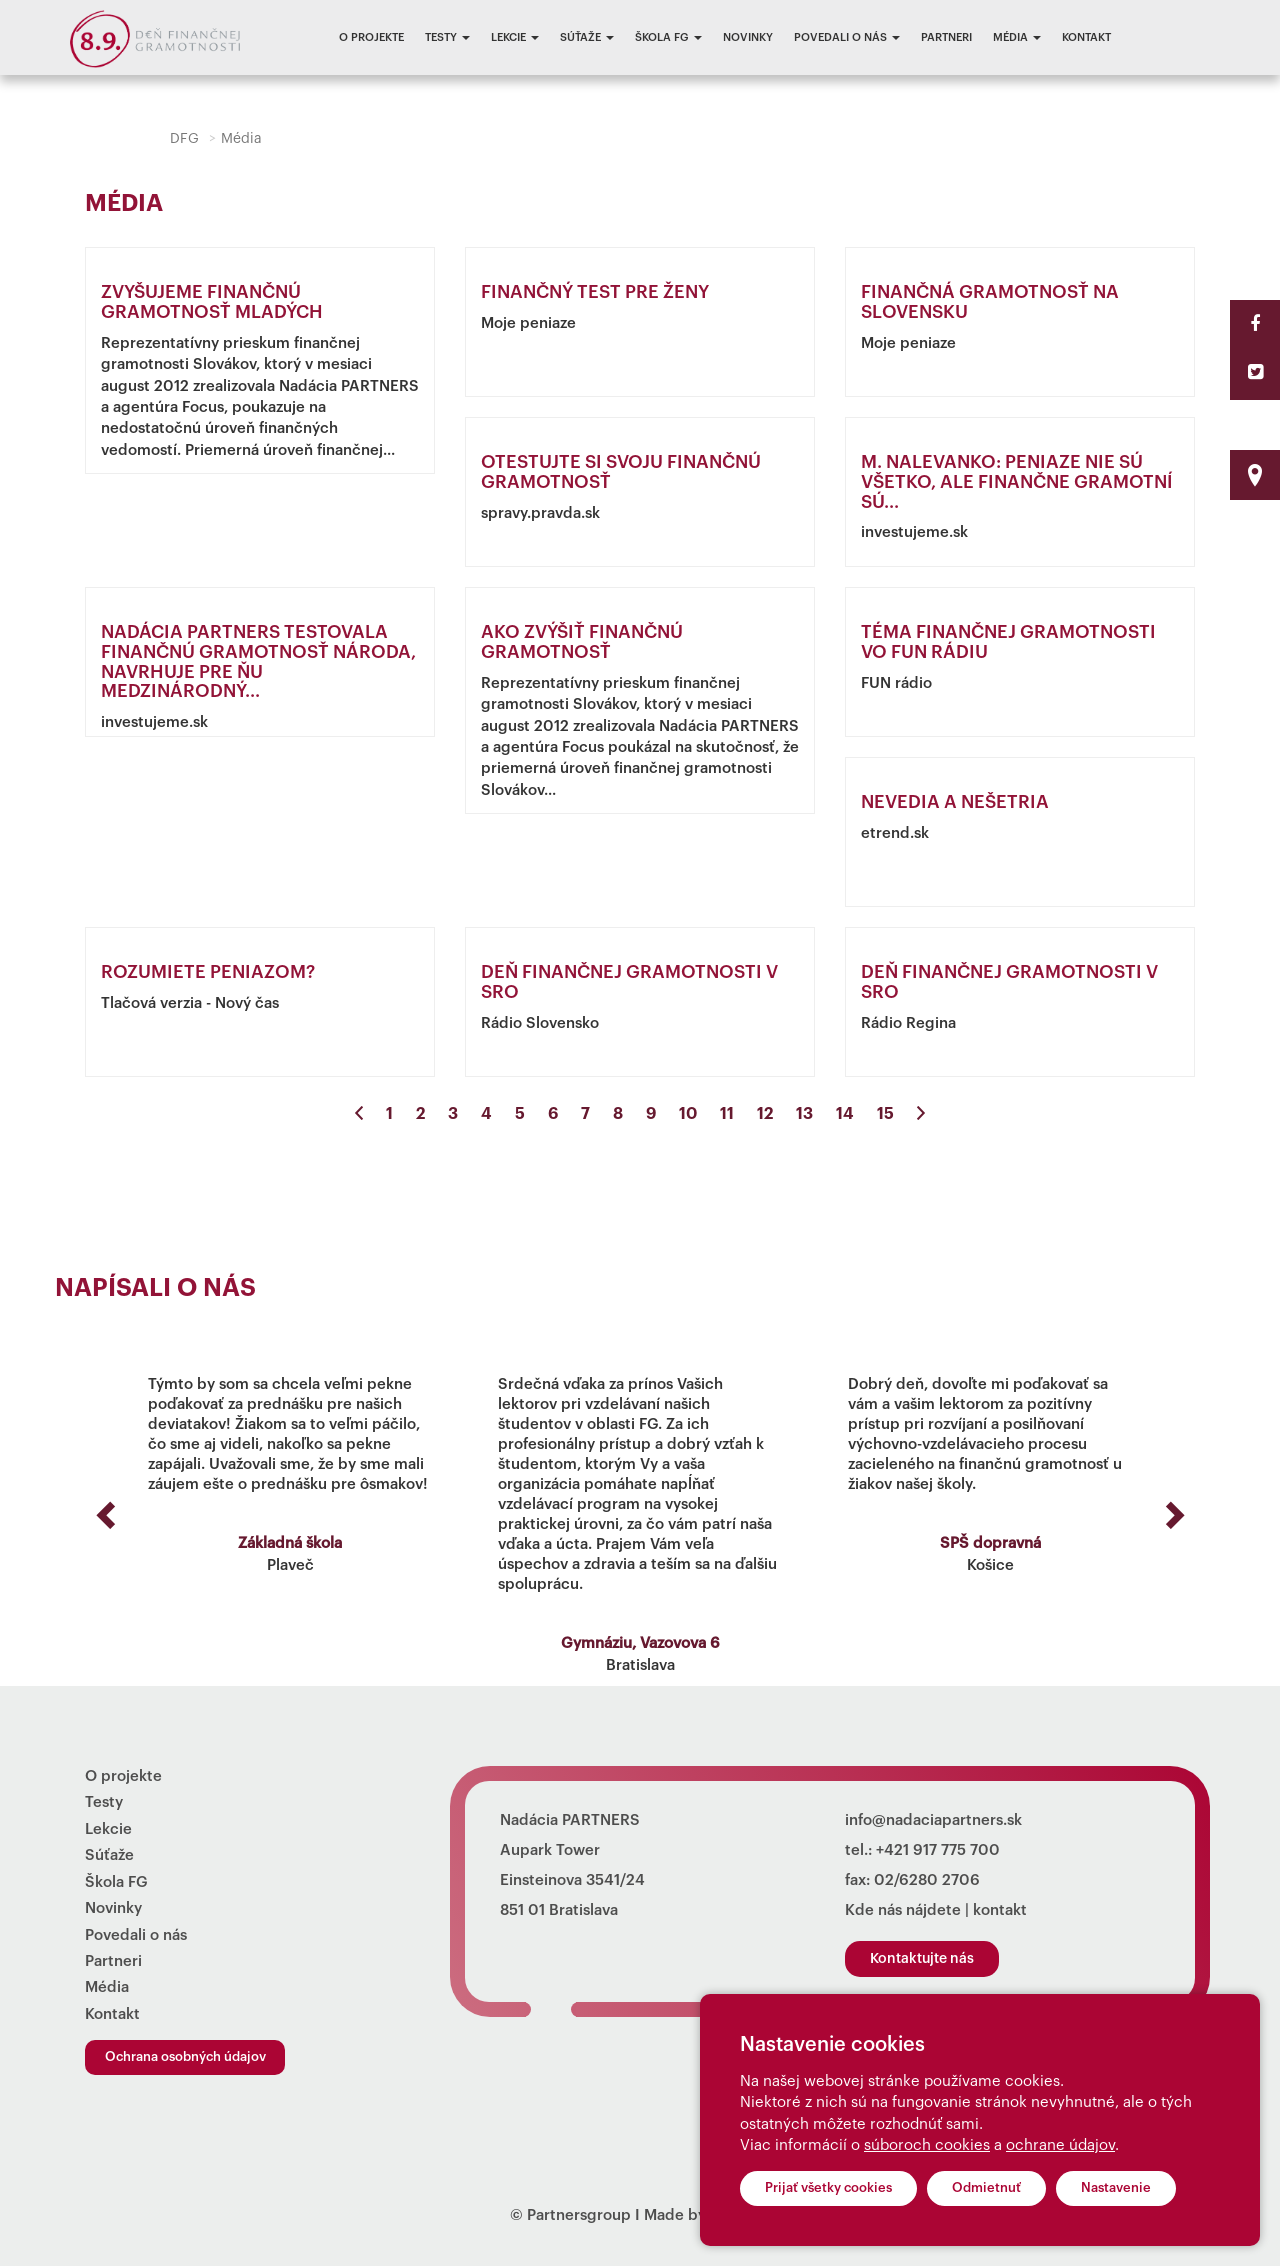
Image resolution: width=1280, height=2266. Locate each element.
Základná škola (290, 1543)
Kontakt (1086, 37)
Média (1017, 37)
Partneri (946, 37)
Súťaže (587, 37)
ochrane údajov (1060, 2145)
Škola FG (668, 37)
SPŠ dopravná (990, 1543)
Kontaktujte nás (922, 1959)
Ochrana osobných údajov (185, 2056)
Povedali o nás (847, 37)
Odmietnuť (986, 2187)
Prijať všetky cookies (828, 2187)
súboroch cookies (927, 2145)
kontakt (1000, 1910)
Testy (447, 37)
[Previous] (359, 1114)
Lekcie (515, 37)
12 (765, 1114)
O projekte (371, 37)
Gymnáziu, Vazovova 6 (640, 1643)
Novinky (748, 37)
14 (845, 1114)
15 (885, 1114)
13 (804, 1114)
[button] (102, 1509)
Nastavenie (1116, 2187)
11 (727, 1114)
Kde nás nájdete (903, 1910)
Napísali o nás (155, 1288)
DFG (184, 139)
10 (688, 1114)
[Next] (921, 1114)
